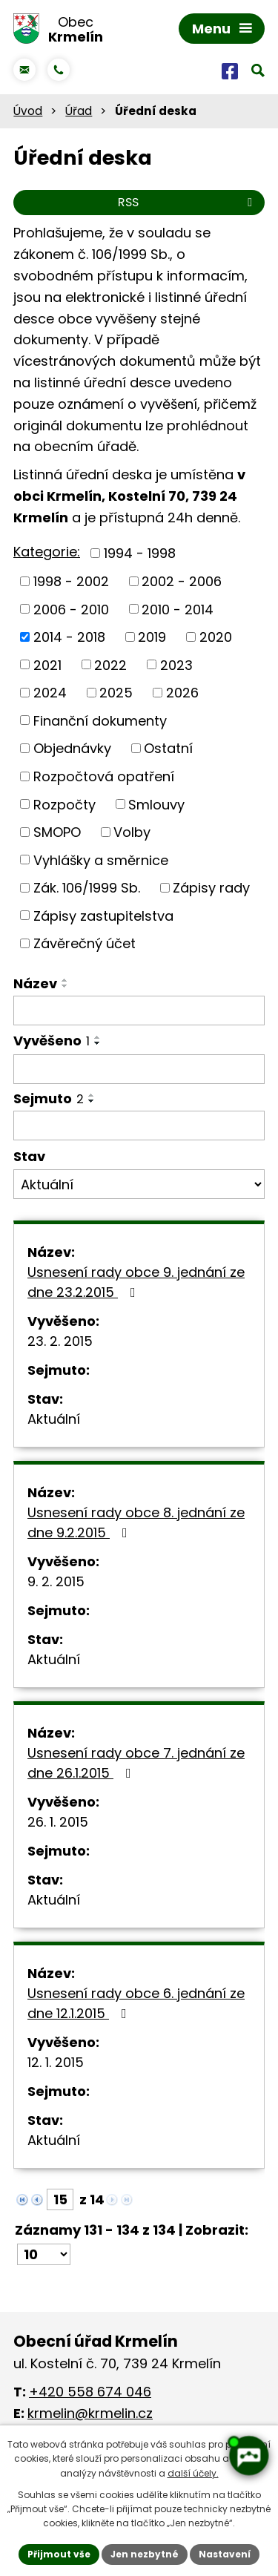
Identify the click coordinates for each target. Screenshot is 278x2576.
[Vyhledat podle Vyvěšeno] (139, 1069)
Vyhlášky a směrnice (100, 859)
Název (35, 983)
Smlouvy (156, 804)
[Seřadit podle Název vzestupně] (65, 980)
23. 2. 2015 (60, 1341)
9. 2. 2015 (56, 1581)
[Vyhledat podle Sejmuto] (139, 1125)
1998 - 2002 (71, 581)
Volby (131, 832)
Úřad (78, 111)
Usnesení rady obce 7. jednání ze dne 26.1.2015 (136, 1763)
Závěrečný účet (84, 943)
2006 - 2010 (71, 608)
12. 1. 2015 (55, 2062)
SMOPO (57, 832)
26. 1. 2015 (57, 1822)
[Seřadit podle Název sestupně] (65, 986)
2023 (176, 664)
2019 (152, 637)
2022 (110, 664)
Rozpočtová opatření (103, 776)
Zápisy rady (211, 887)
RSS (187, 202)
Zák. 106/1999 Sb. (86, 887)
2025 (116, 692)
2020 (215, 637)
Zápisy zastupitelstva (103, 915)
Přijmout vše (58, 2554)
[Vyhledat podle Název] (139, 1010)
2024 (50, 692)
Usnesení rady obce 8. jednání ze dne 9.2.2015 (136, 1522)
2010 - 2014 (178, 608)
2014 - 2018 (69, 637)
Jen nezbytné (144, 2554)
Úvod (27, 111)
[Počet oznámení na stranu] (43, 2254)
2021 (47, 664)
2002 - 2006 (182, 581)
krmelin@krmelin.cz (90, 2413)
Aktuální (53, 1419)
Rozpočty (64, 804)
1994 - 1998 (140, 553)
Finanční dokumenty (100, 720)
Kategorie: (46, 551)
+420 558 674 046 (90, 2391)
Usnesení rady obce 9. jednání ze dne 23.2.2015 (136, 1282)
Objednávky (72, 748)
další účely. (193, 2473)
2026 (182, 692)
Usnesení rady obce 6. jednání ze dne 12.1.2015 (136, 2003)
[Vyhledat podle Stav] (139, 1184)
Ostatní (168, 748)
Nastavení (225, 2554)
